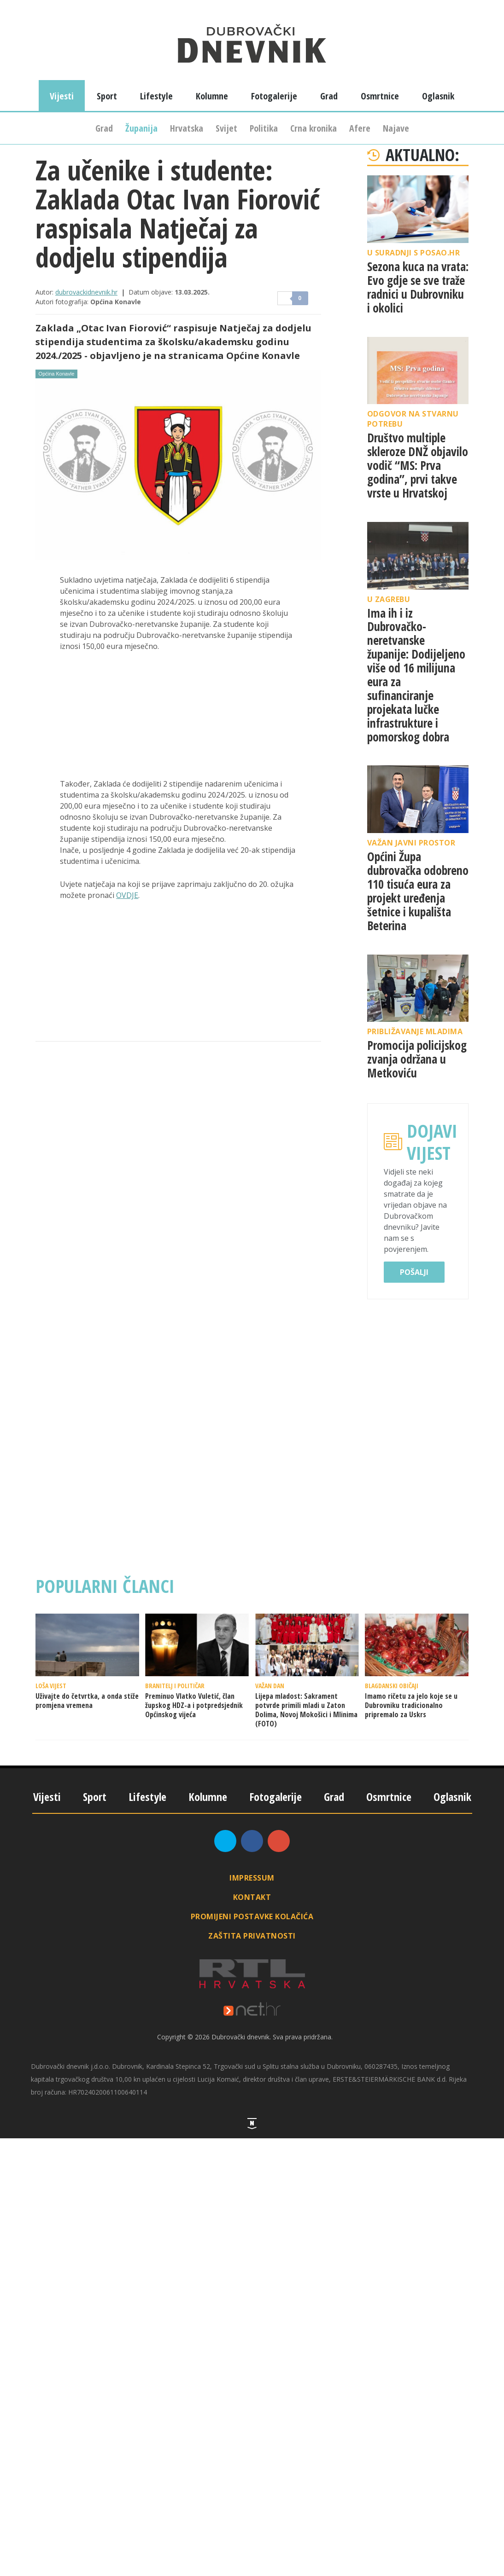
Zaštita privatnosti (252, 1936)
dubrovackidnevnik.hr (86, 292)
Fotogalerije (274, 96)
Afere (359, 128)
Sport (107, 96)
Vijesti (62, 96)
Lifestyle (156, 96)
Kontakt (252, 1897)
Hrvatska (186, 128)
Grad (104, 128)
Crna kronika (313, 128)
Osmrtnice (380, 96)
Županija (141, 128)
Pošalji (414, 1272)
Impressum (252, 1878)
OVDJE (127, 895)
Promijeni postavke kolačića (252, 1916)
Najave (396, 128)
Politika (264, 128)
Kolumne (212, 96)
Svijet (226, 128)
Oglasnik (438, 96)
